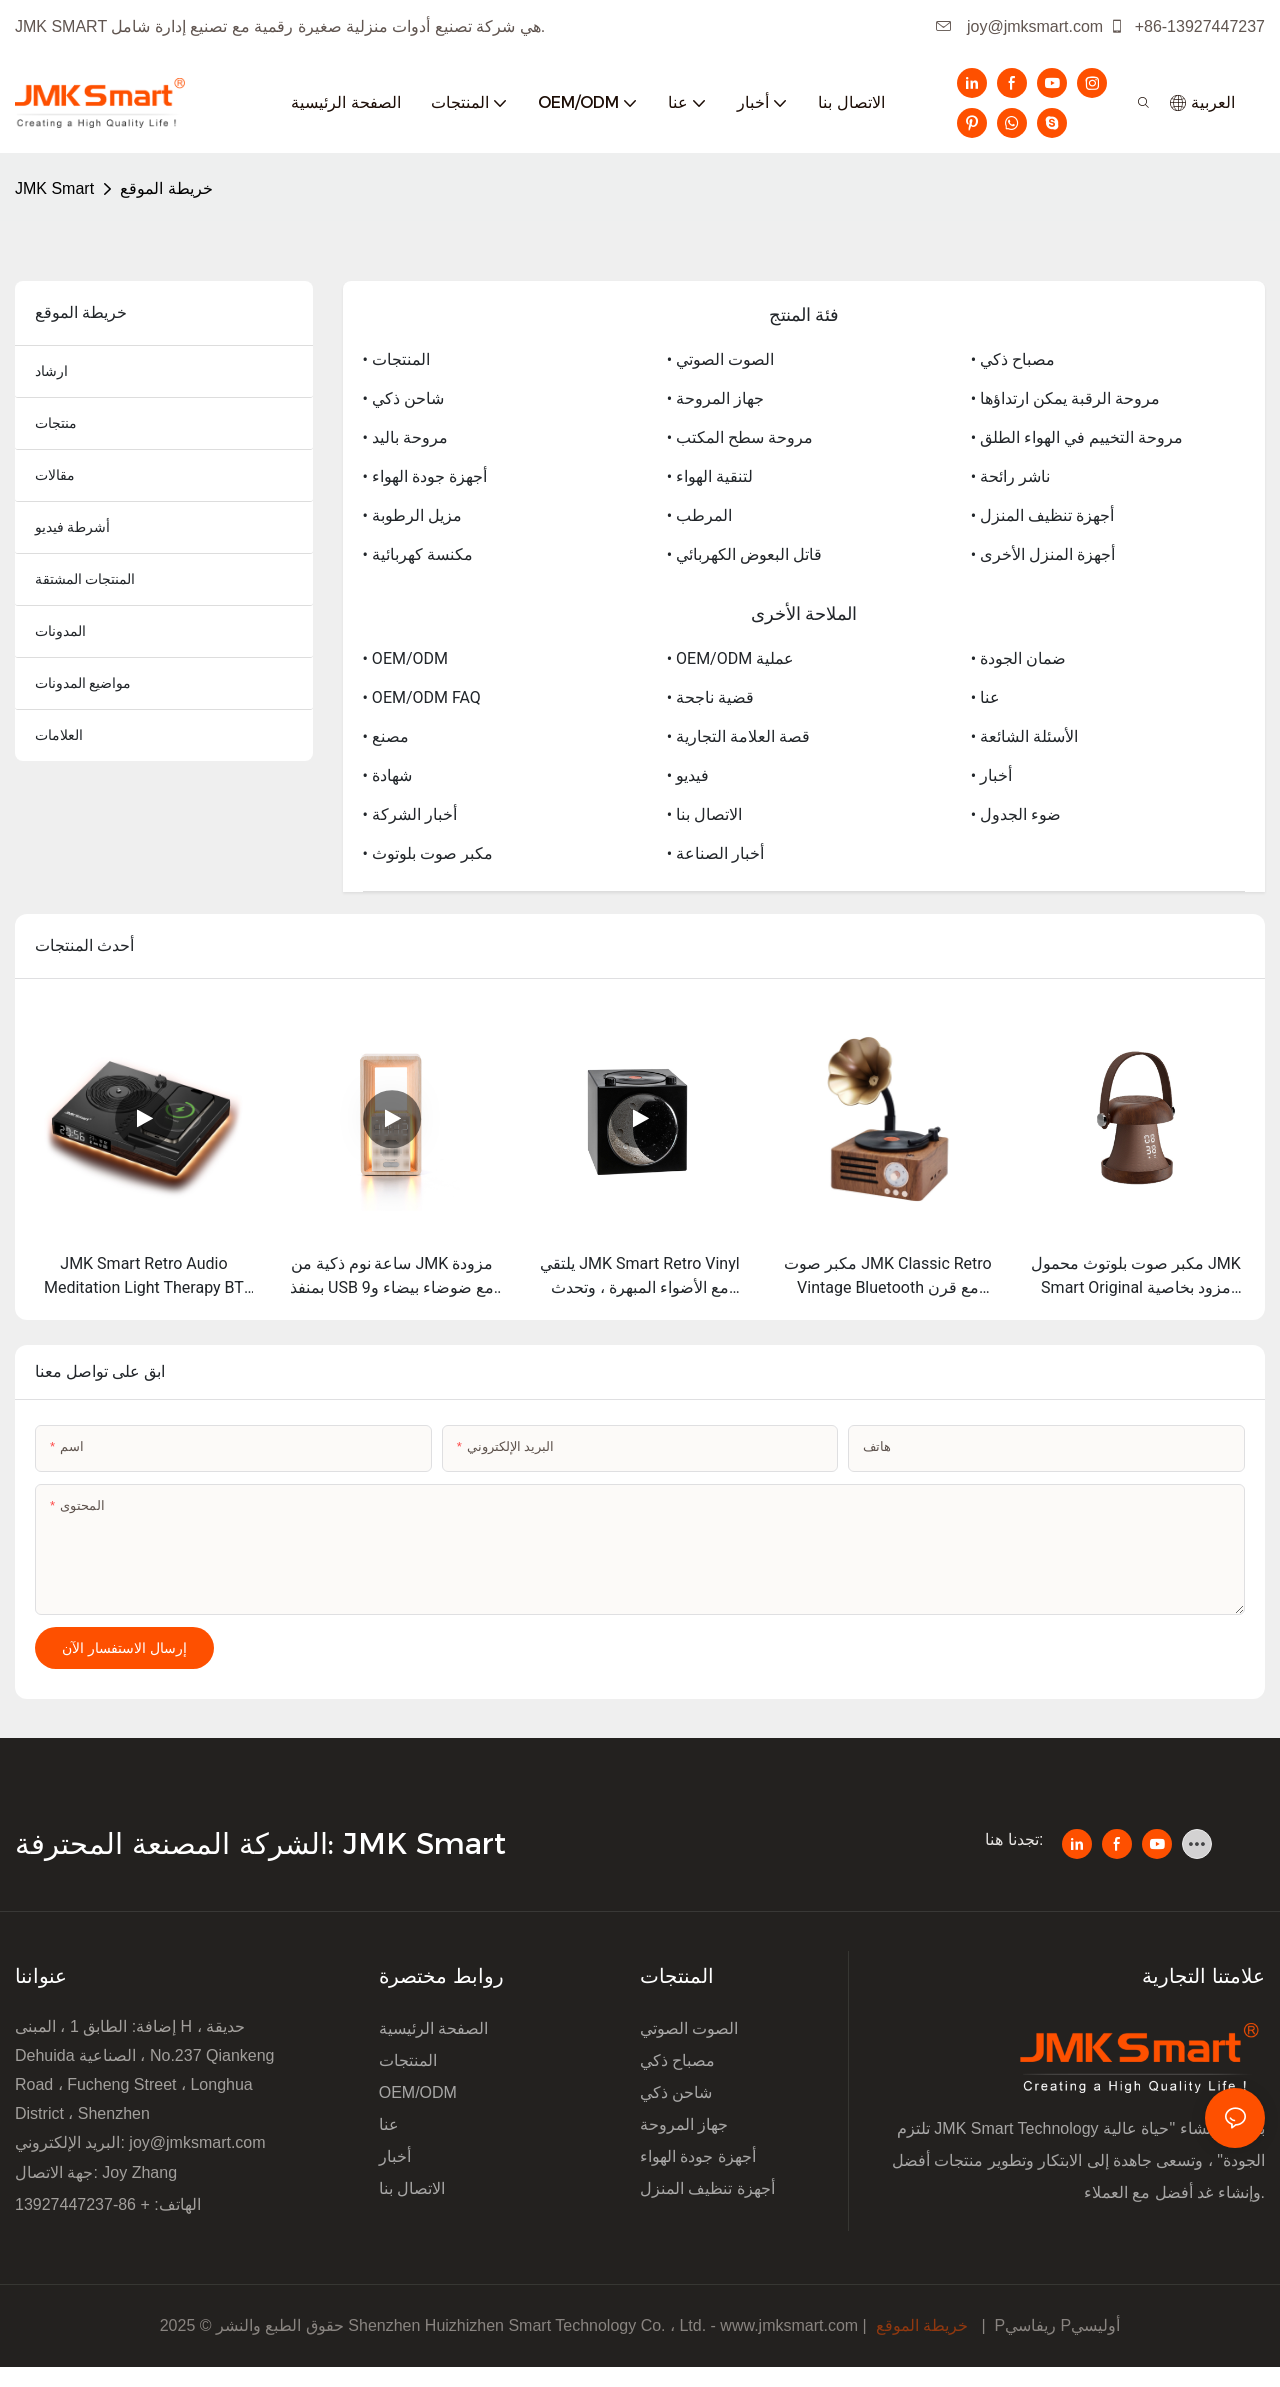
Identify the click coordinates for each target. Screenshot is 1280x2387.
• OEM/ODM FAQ (422, 697)
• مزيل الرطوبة (412, 515)
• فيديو (688, 775)
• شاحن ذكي (403, 398)
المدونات (60, 631)
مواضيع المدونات (83, 683)
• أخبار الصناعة (715, 853)
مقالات (55, 475)
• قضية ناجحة (710, 697)
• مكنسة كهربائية (418, 554)
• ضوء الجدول (1016, 814)
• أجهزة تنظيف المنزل (1042, 515)
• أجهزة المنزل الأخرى (1043, 554)
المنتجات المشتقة (85, 579)
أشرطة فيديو (72, 527)
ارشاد (51, 371)
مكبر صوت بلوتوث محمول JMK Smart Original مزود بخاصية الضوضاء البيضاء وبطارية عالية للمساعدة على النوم (1136, 1277)
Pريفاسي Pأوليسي (1057, 2325)
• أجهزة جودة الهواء (425, 476)
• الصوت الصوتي (720, 359)
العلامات (59, 735)
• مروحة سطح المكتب (740, 437)
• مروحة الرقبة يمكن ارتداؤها (1065, 398)
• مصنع (386, 736)
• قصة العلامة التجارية (738, 736)
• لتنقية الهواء (710, 476)
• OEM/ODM (406, 658)
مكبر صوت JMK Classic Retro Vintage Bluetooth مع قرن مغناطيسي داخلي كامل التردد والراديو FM (887, 1277)
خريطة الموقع (166, 188)
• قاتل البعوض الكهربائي (744, 554)
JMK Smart (54, 188)
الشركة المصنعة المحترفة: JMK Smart (265, 1843)
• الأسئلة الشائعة (1024, 736)
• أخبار (991, 775)
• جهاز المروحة (715, 398)
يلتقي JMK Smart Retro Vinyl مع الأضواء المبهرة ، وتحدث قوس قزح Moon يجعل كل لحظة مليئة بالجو (640, 1277)
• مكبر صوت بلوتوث (428, 853)
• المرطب (699, 515)
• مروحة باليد (405, 437)
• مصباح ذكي (1013, 359)
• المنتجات (396, 359)
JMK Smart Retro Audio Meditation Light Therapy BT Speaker (144, 1277)
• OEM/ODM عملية (730, 658)
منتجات (56, 423)
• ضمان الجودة (1018, 658)
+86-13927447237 (1187, 26)
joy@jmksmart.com (1019, 26)
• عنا (985, 697)
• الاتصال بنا (704, 814)
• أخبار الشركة (410, 814)
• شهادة (387, 775)
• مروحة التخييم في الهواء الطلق (1077, 437)
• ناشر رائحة (1010, 476)
